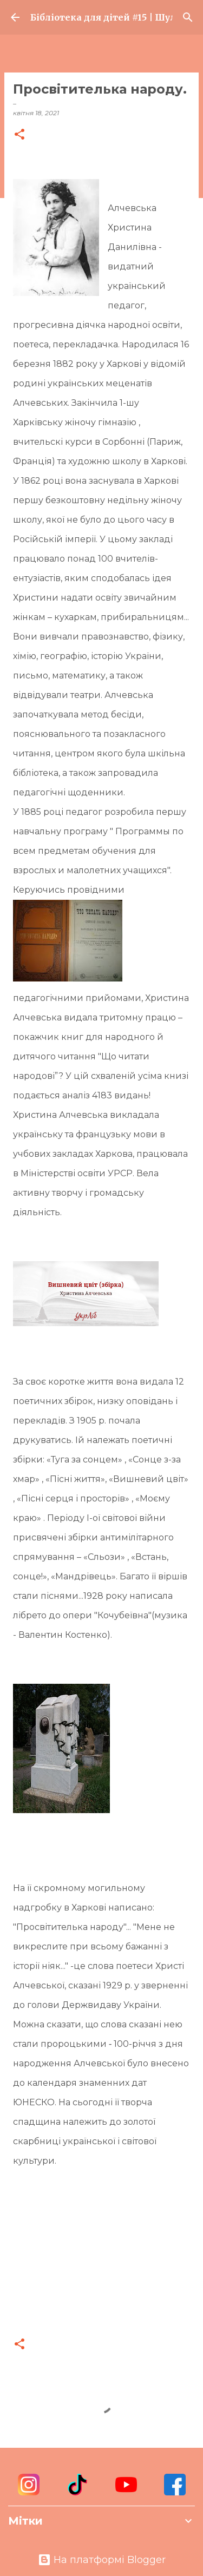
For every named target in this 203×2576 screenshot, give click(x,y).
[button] (19, 135)
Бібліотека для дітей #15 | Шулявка (101, 17)
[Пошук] (187, 17)
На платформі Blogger (102, 2559)
